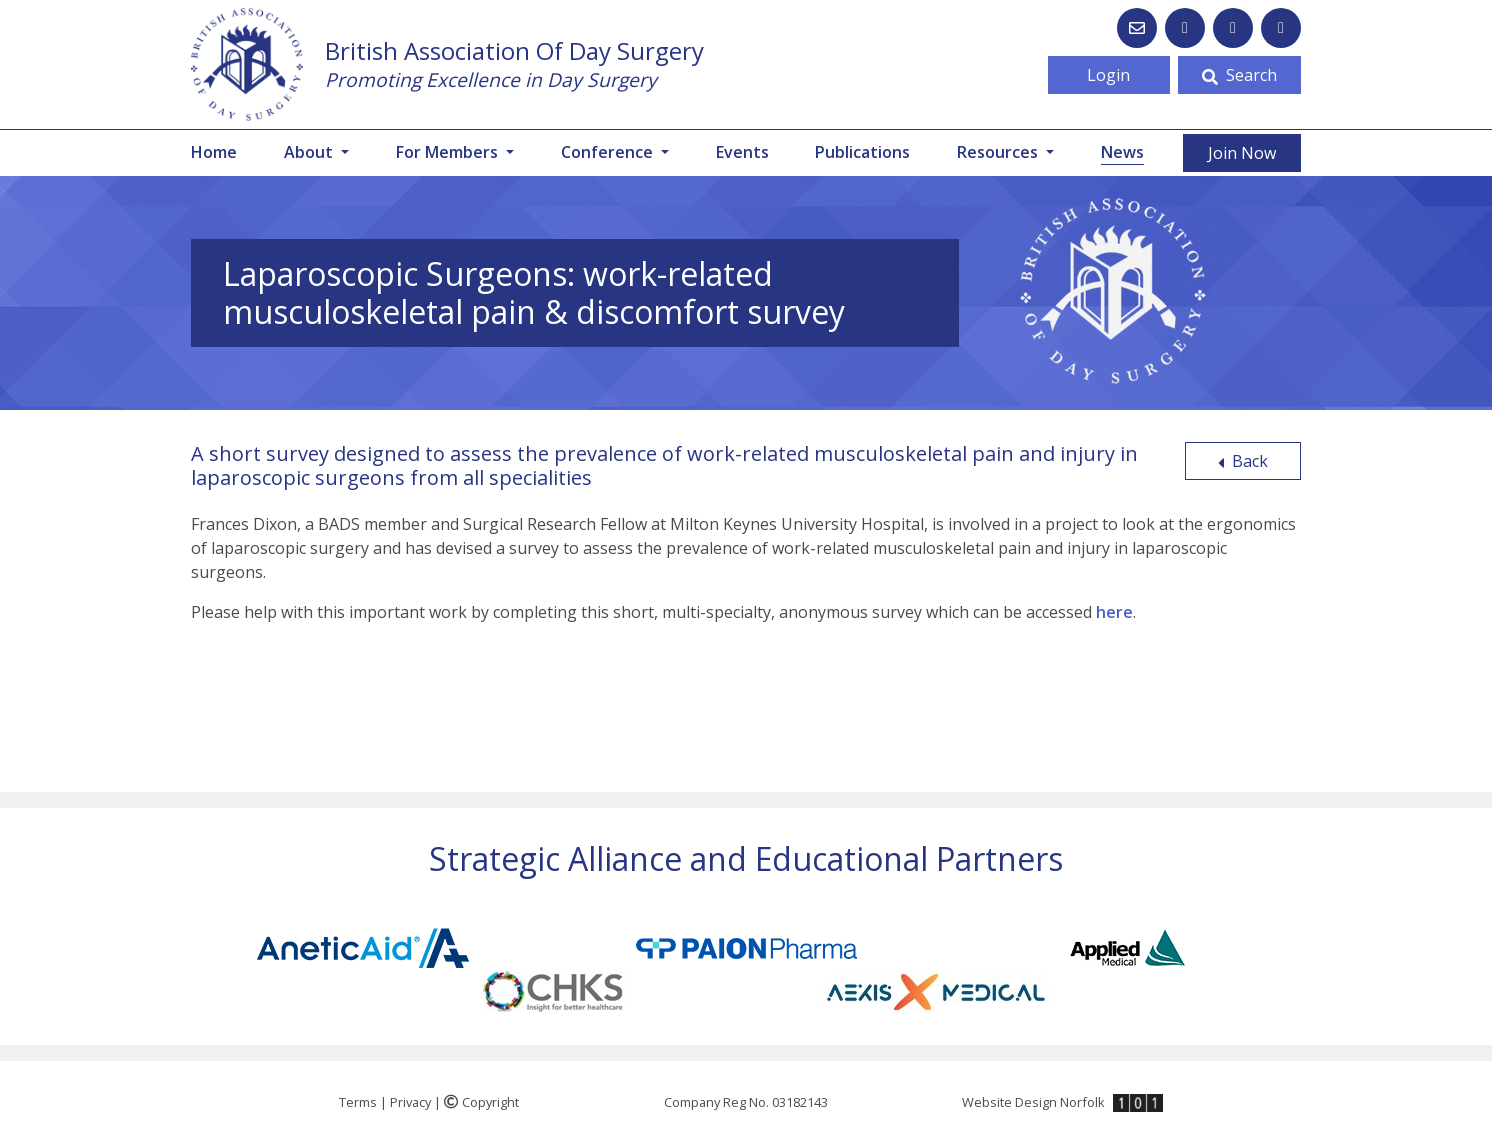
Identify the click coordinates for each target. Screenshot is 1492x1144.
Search (1239, 75)
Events (742, 152)
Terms (358, 1102)
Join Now (1242, 153)
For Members (449, 152)
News (1122, 151)
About (310, 152)
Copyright (481, 1102)
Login (1108, 75)
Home (214, 152)
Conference (609, 152)
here (1114, 612)
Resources (999, 152)
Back (1243, 461)
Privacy (410, 1102)
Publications (862, 152)
